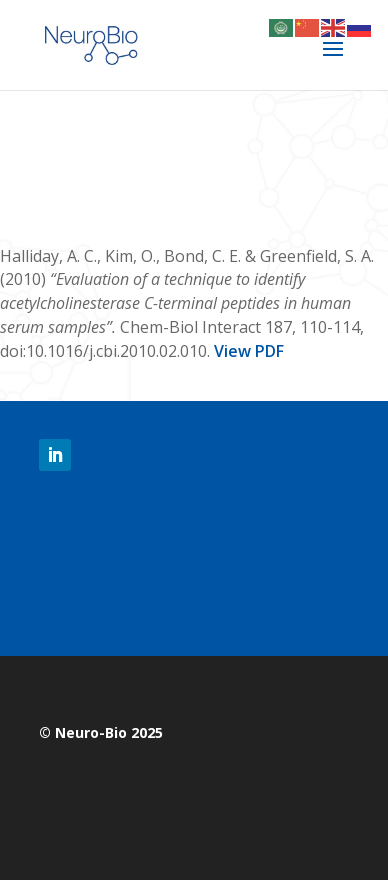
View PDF (249, 351)
